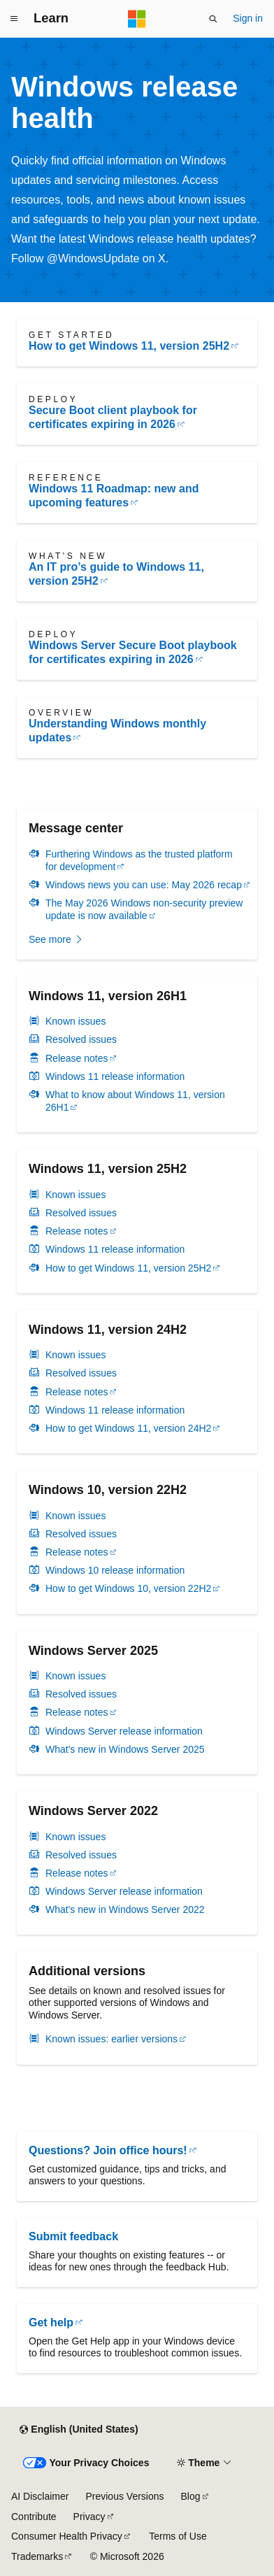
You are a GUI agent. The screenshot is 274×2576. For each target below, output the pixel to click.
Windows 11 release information (115, 1076)
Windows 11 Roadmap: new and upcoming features (114, 495)
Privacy (89, 2516)
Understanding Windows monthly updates (117, 730)
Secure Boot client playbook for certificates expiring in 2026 (113, 417)
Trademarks (37, 2556)
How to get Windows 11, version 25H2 (129, 346)
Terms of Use (177, 2536)
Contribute (34, 2516)
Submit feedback (73, 2236)
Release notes (76, 1058)
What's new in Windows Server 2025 (125, 1749)
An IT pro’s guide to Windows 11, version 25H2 (116, 574)
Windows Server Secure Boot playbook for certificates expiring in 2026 (133, 652)
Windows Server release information (124, 1731)
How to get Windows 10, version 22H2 (128, 1588)
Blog (191, 2496)
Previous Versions (124, 2496)
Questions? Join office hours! (108, 2150)
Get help (51, 2322)
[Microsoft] (137, 19)
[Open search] (213, 18)
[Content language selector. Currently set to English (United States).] (78, 2430)
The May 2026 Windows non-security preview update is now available (144, 909)
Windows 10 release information (115, 1570)
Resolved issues (81, 1039)
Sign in (248, 18)
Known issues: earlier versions (111, 2038)
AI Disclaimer (39, 2496)
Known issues (75, 1021)
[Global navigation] (14, 18)
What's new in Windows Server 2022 (125, 1909)
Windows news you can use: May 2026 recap (143, 884)
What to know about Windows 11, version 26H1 (135, 1101)
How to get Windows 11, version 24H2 (128, 1428)
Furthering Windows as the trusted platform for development (139, 860)
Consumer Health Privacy (66, 2536)
